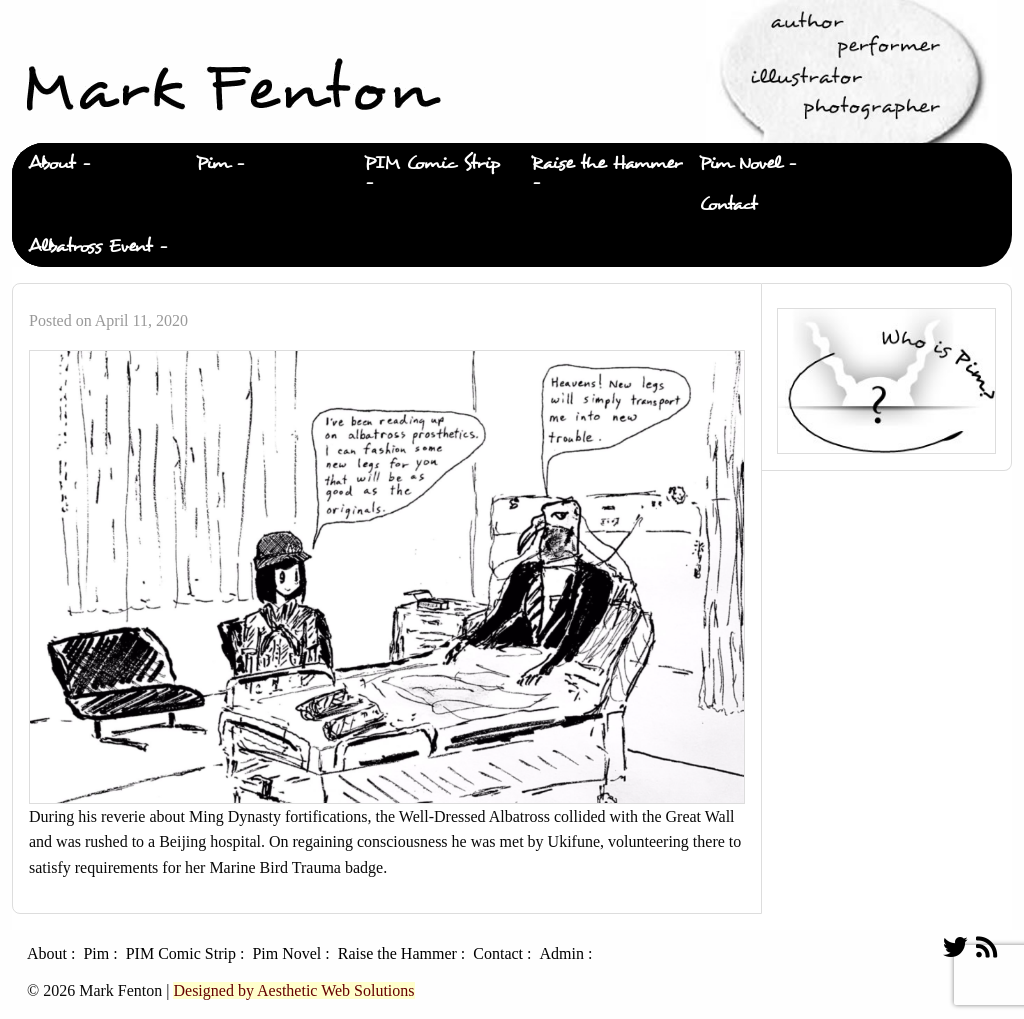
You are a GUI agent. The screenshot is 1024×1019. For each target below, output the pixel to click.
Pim (212, 163)
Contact (728, 204)
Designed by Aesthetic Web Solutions (293, 990)
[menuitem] (96, 164)
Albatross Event (90, 246)
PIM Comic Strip (432, 163)
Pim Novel (740, 163)
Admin (561, 954)
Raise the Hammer (606, 163)
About (51, 163)
